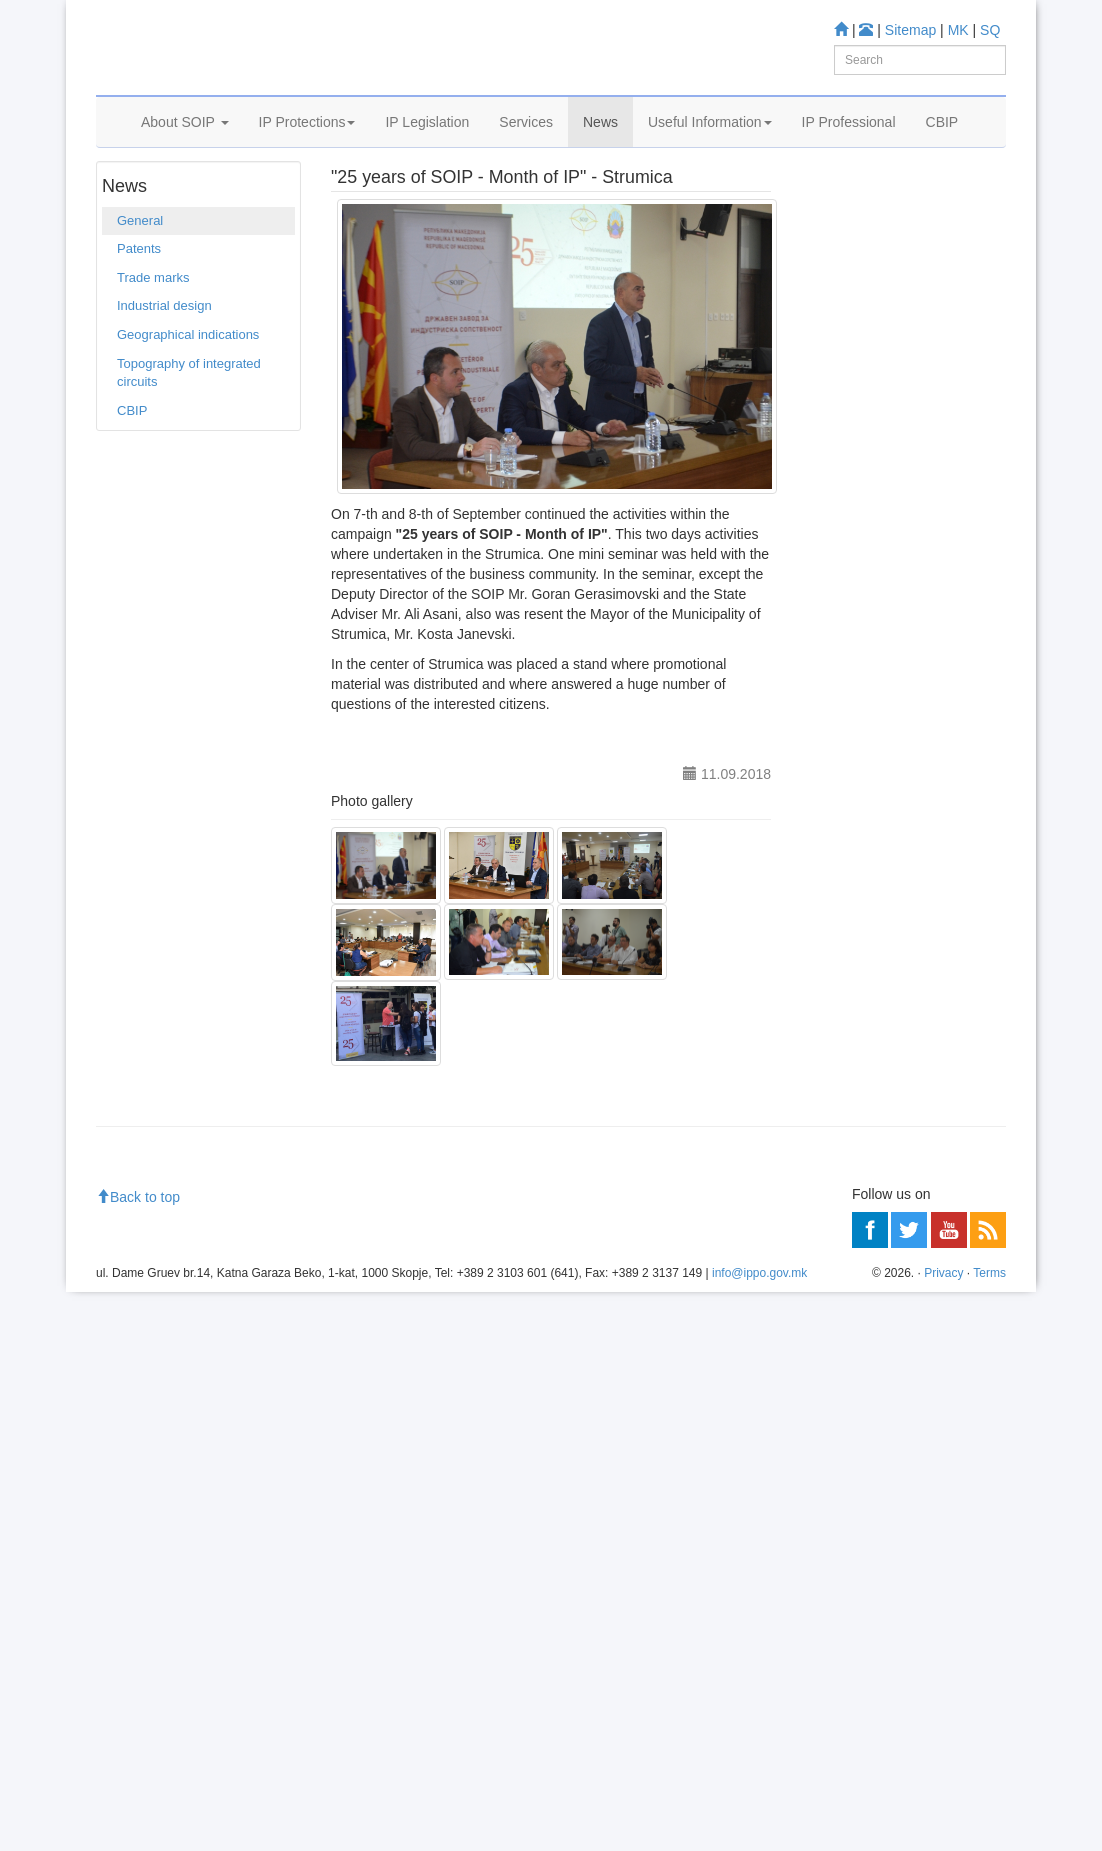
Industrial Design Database (890, 529)
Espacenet (872, 591)
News (600, 147)
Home (127, 199)
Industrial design (164, 366)
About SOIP (185, 147)
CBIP (942, 147)
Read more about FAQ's (879, 942)
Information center (862, 799)
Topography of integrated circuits (189, 433)
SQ (990, 30)
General (227, 199)
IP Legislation (427, 147)
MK (958, 30)
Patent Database (890, 469)
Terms (989, 1832)
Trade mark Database (904, 495)
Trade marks (153, 337)
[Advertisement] (903, 1313)
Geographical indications (188, 394)
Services (526, 147)
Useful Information (710, 147)
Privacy (943, 1832)
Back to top (138, 1755)
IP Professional (849, 147)
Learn (826, 358)
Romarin (866, 617)
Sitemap (910, 30)
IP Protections (307, 147)
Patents (139, 309)
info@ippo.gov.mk (759, 1832)
